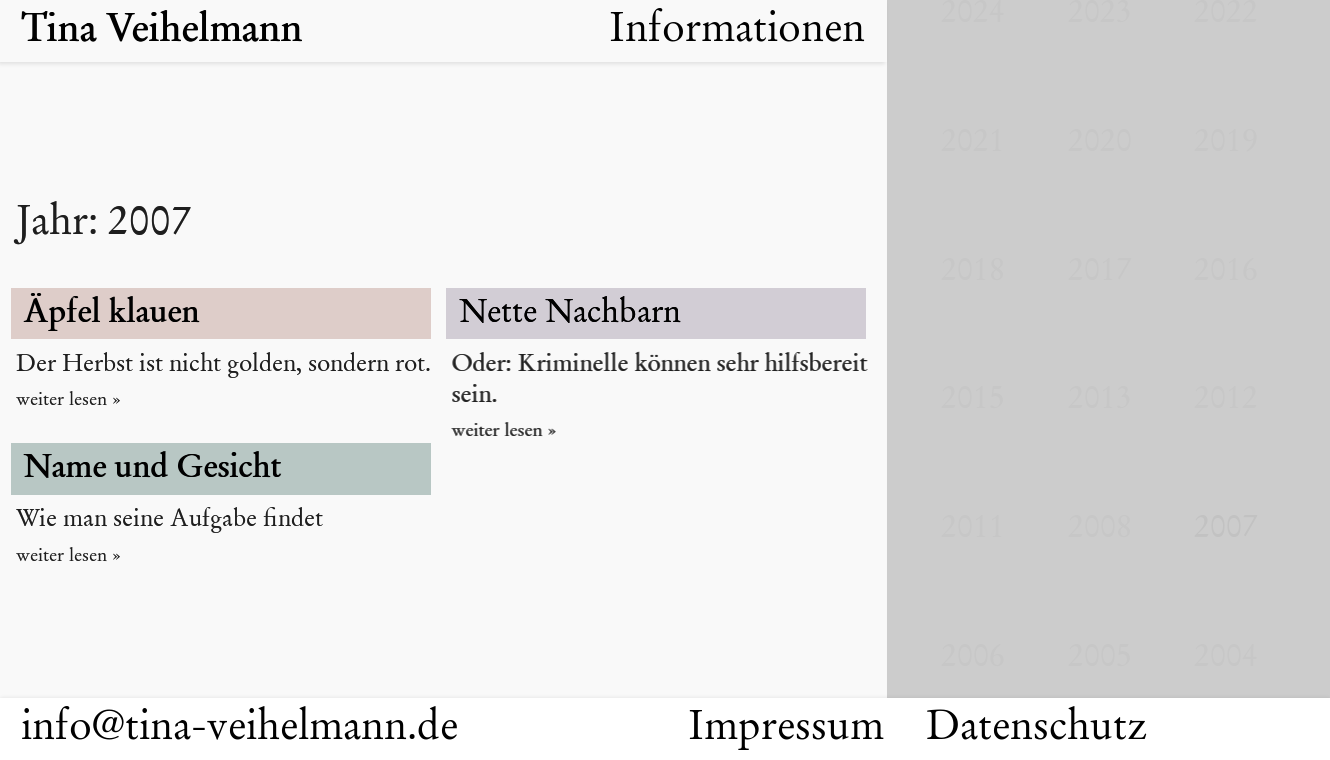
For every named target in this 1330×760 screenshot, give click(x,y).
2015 (973, 400)
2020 (1100, 143)
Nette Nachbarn (572, 314)
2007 (1226, 529)
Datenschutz (1037, 729)
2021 (973, 143)
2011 (973, 529)
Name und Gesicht (155, 469)
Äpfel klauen (114, 314)
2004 (1226, 658)
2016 (1226, 272)
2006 (973, 658)
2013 (1100, 400)
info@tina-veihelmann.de (239, 729)
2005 (1100, 658)
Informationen (737, 31)
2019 (1226, 143)
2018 (973, 272)
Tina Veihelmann (167, 31)
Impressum (786, 729)
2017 (1100, 272)
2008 (1100, 529)
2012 (1226, 400)
